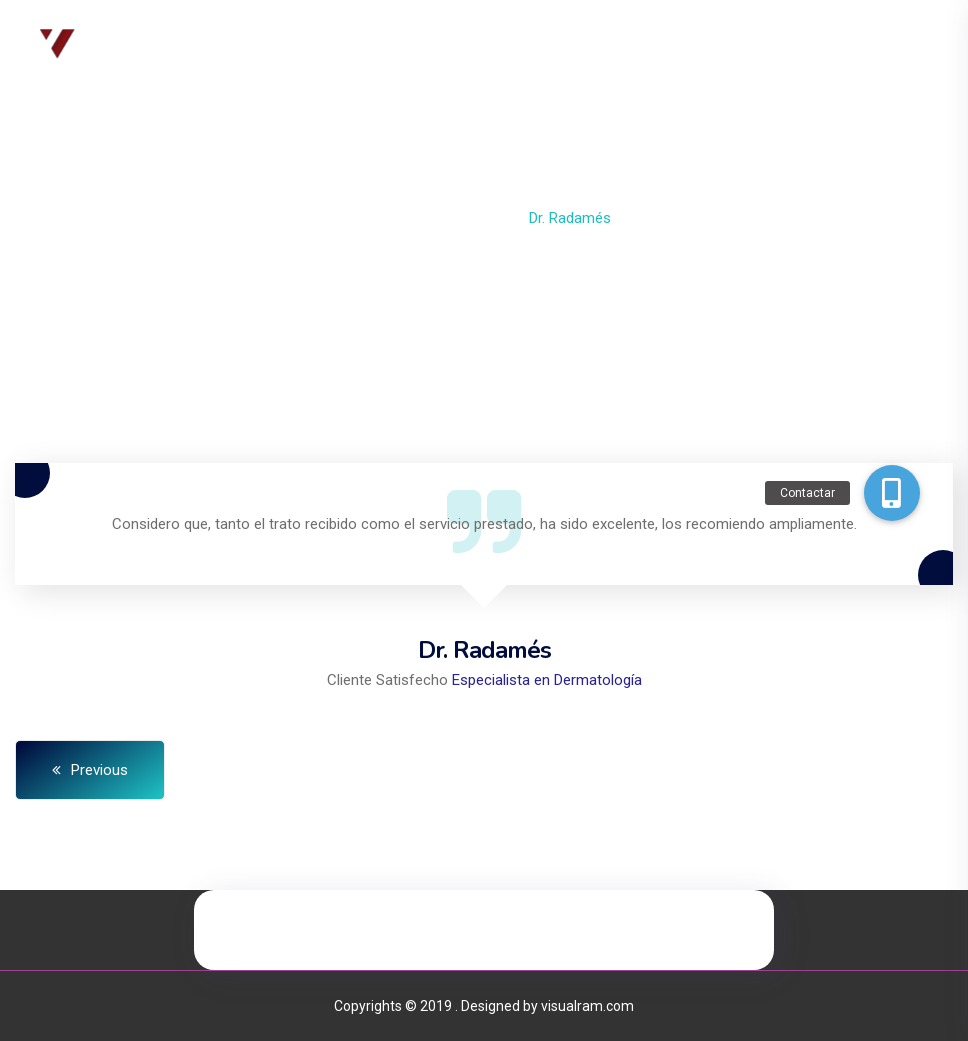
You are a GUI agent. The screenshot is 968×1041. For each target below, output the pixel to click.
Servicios (501, 44)
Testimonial (463, 218)
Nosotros (399, 44)
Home (377, 218)
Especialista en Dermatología (547, 680)
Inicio (311, 44)
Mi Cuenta (786, 44)
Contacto (601, 44)
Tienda (691, 44)
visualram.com (587, 1006)
